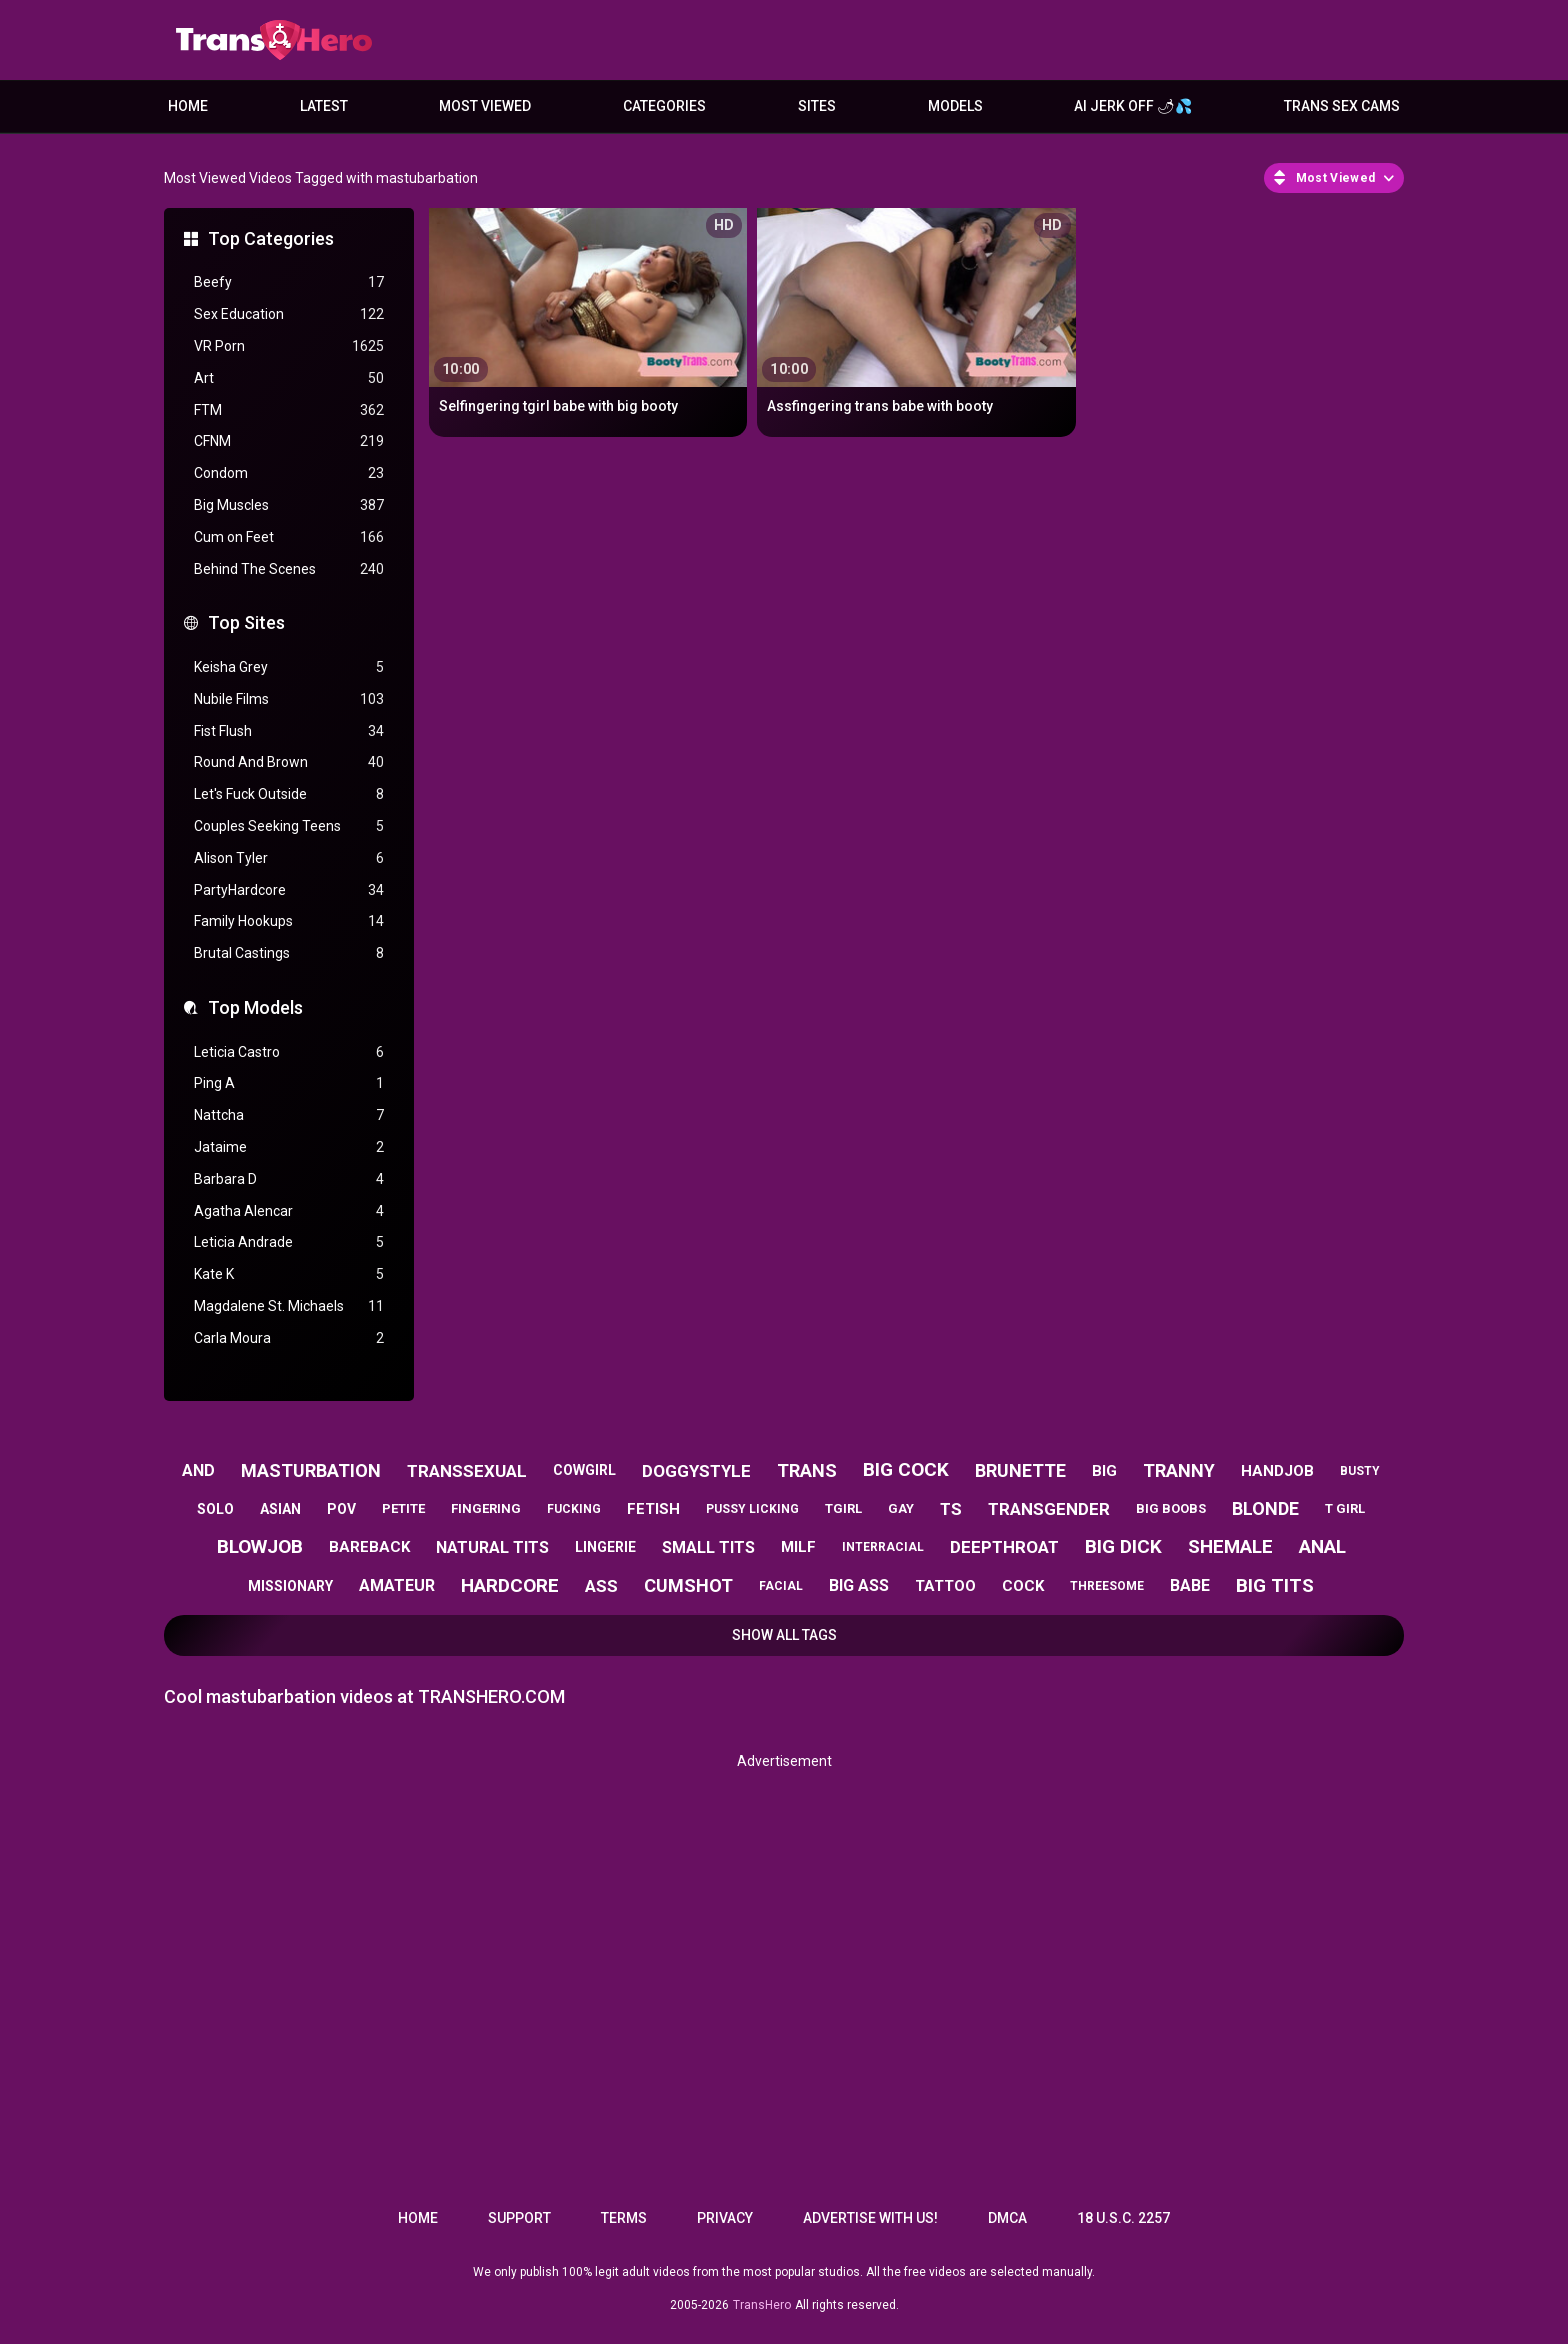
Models (955, 106)
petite (403, 1508)
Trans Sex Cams (1342, 106)
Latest (324, 106)
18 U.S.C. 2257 (1123, 2218)
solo (215, 1509)
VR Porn (289, 346)
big (1104, 1471)
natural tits (492, 1547)
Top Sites (246, 622)
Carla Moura (289, 1338)
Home (188, 106)
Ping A (289, 1083)
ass (601, 1586)
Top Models (255, 1007)
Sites (817, 106)
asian (280, 1509)
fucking (574, 1509)
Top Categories (271, 238)
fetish (653, 1509)
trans (807, 1470)
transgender (1049, 1509)
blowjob (260, 1546)
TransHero (762, 2305)
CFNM (289, 441)
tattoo (945, 1586)
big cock (906, 1469)
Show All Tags (784, 1635)
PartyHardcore (289, 890)
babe (1190, 1585)
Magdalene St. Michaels (289, 1306)
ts (951, 1509)
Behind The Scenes (289, 569)
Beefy (289, 282)
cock (1023, 1586)
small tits (708, 1547)
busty (1360, 1471)
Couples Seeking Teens (289, 826)
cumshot (688, 1585)
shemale (1230, 1546)
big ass (859, 1585)
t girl (1345, 1508)
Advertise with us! (870, 2218)
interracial (883, 1547)
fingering (486, 1508)
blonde (1265, 1508)
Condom (289, 473)
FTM (289, 410)
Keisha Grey (289, 667)
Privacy (725, 2218)
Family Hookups (289, 921)
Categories (664, 106)
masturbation (311, 1470)
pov (341, 1509)
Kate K (289, 1274)
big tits (1275, 1585)
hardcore (510, 1585)
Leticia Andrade (289, 1242)
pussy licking (752, 1509)
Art (289, 378)
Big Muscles (289, 505)
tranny (1179, 1470)
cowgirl (584, 1470)
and (198, 1470)
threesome (1107, 1586)
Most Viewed (485, 106)
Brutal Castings (289, 953)
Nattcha (289, 1115)
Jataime (289, 1147)
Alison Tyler (289, 858)
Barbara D (289, 1179)
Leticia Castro (289, 1052)
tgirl (843, 1508)
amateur (397, 1585)
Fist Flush (289, 731)
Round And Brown (289, 762)
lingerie (605, 1547)
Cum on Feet (289, 537)
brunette (1020, 1470)
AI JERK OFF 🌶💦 (1133, 106)
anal (1322, 1546)
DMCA (1007, 2218)
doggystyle (696, 1471)
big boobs (1171, 1508)
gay (901, 1508)
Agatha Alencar (289, 1211)
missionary (290, 1586)
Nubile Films (289, 699)
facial (781, 1586)
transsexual (467, 1471)
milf (798, 1547)
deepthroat (1004, 1547)
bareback (369, 1547)
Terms (624, 2218)
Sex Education (289, 314)
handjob (1277, 1471)
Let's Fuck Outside (289, 794)
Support (519, 2218)
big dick (1123, 1546)
